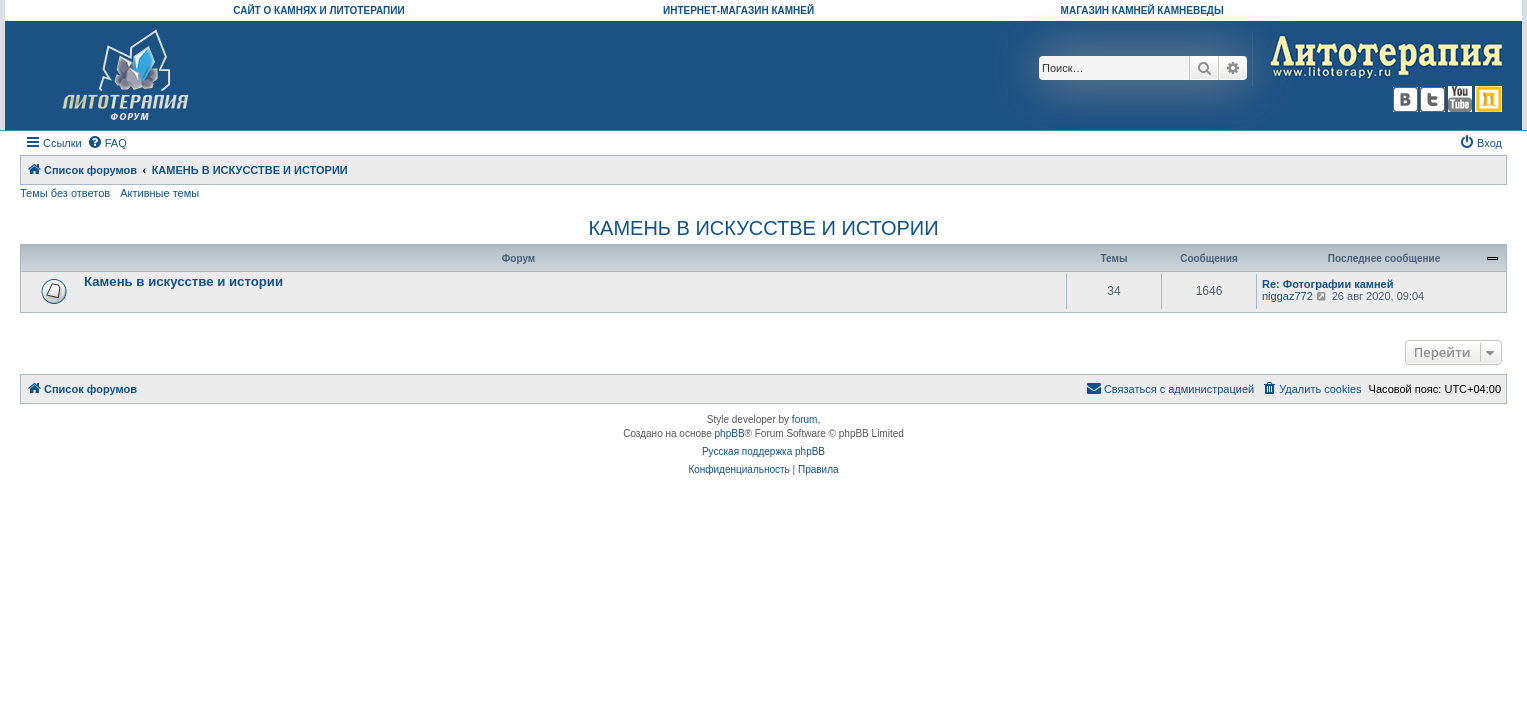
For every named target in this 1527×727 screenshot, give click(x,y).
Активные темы (159, 193)
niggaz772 (1287, 296)
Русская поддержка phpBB (763, 451)
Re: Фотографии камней (1327, 284)
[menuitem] (107, 143)
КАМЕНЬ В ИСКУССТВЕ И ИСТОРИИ (763, 228)
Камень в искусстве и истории (183, 281)
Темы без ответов (65, 193)
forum (805, 419)
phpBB (730, 433)
